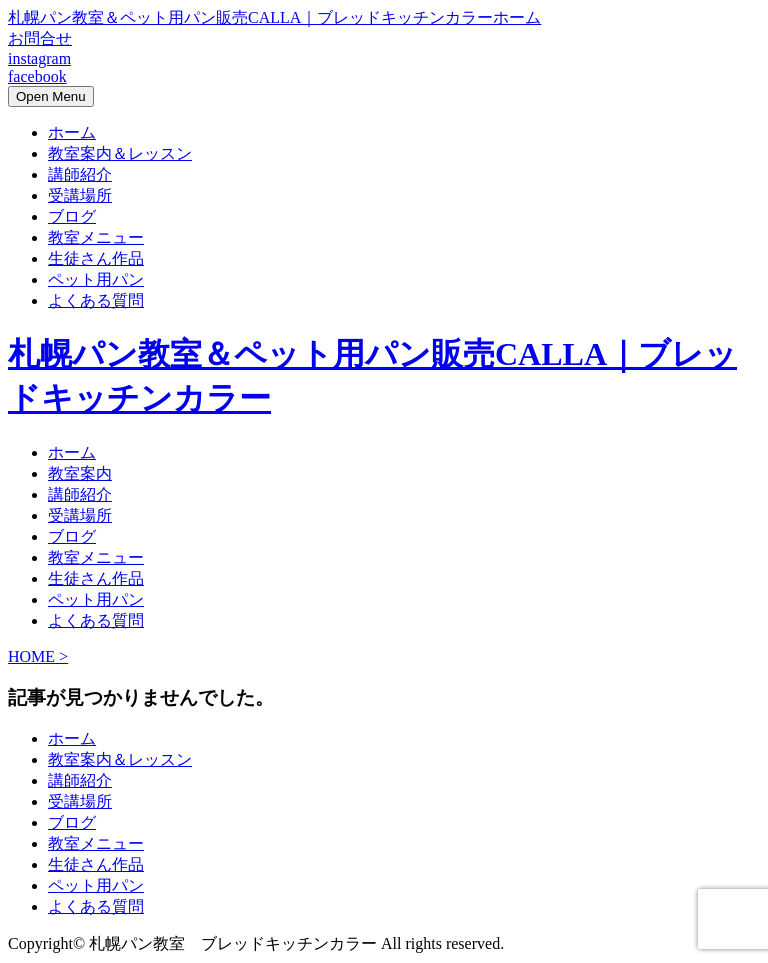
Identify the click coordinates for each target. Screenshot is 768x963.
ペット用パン (96, 279)
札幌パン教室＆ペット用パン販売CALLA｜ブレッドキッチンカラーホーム (274, 17)
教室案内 (80, 473)
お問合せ (40, 38)
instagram (39, 58)
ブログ (72, 216)
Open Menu (51, 96)
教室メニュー (96, 237)
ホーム (72, 132)
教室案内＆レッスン (120, 153)
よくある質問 (96, 300)
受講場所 (80, 195)
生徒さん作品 (96, 258)
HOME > (38, 656)
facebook (37, 76)
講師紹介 (80, 174)
